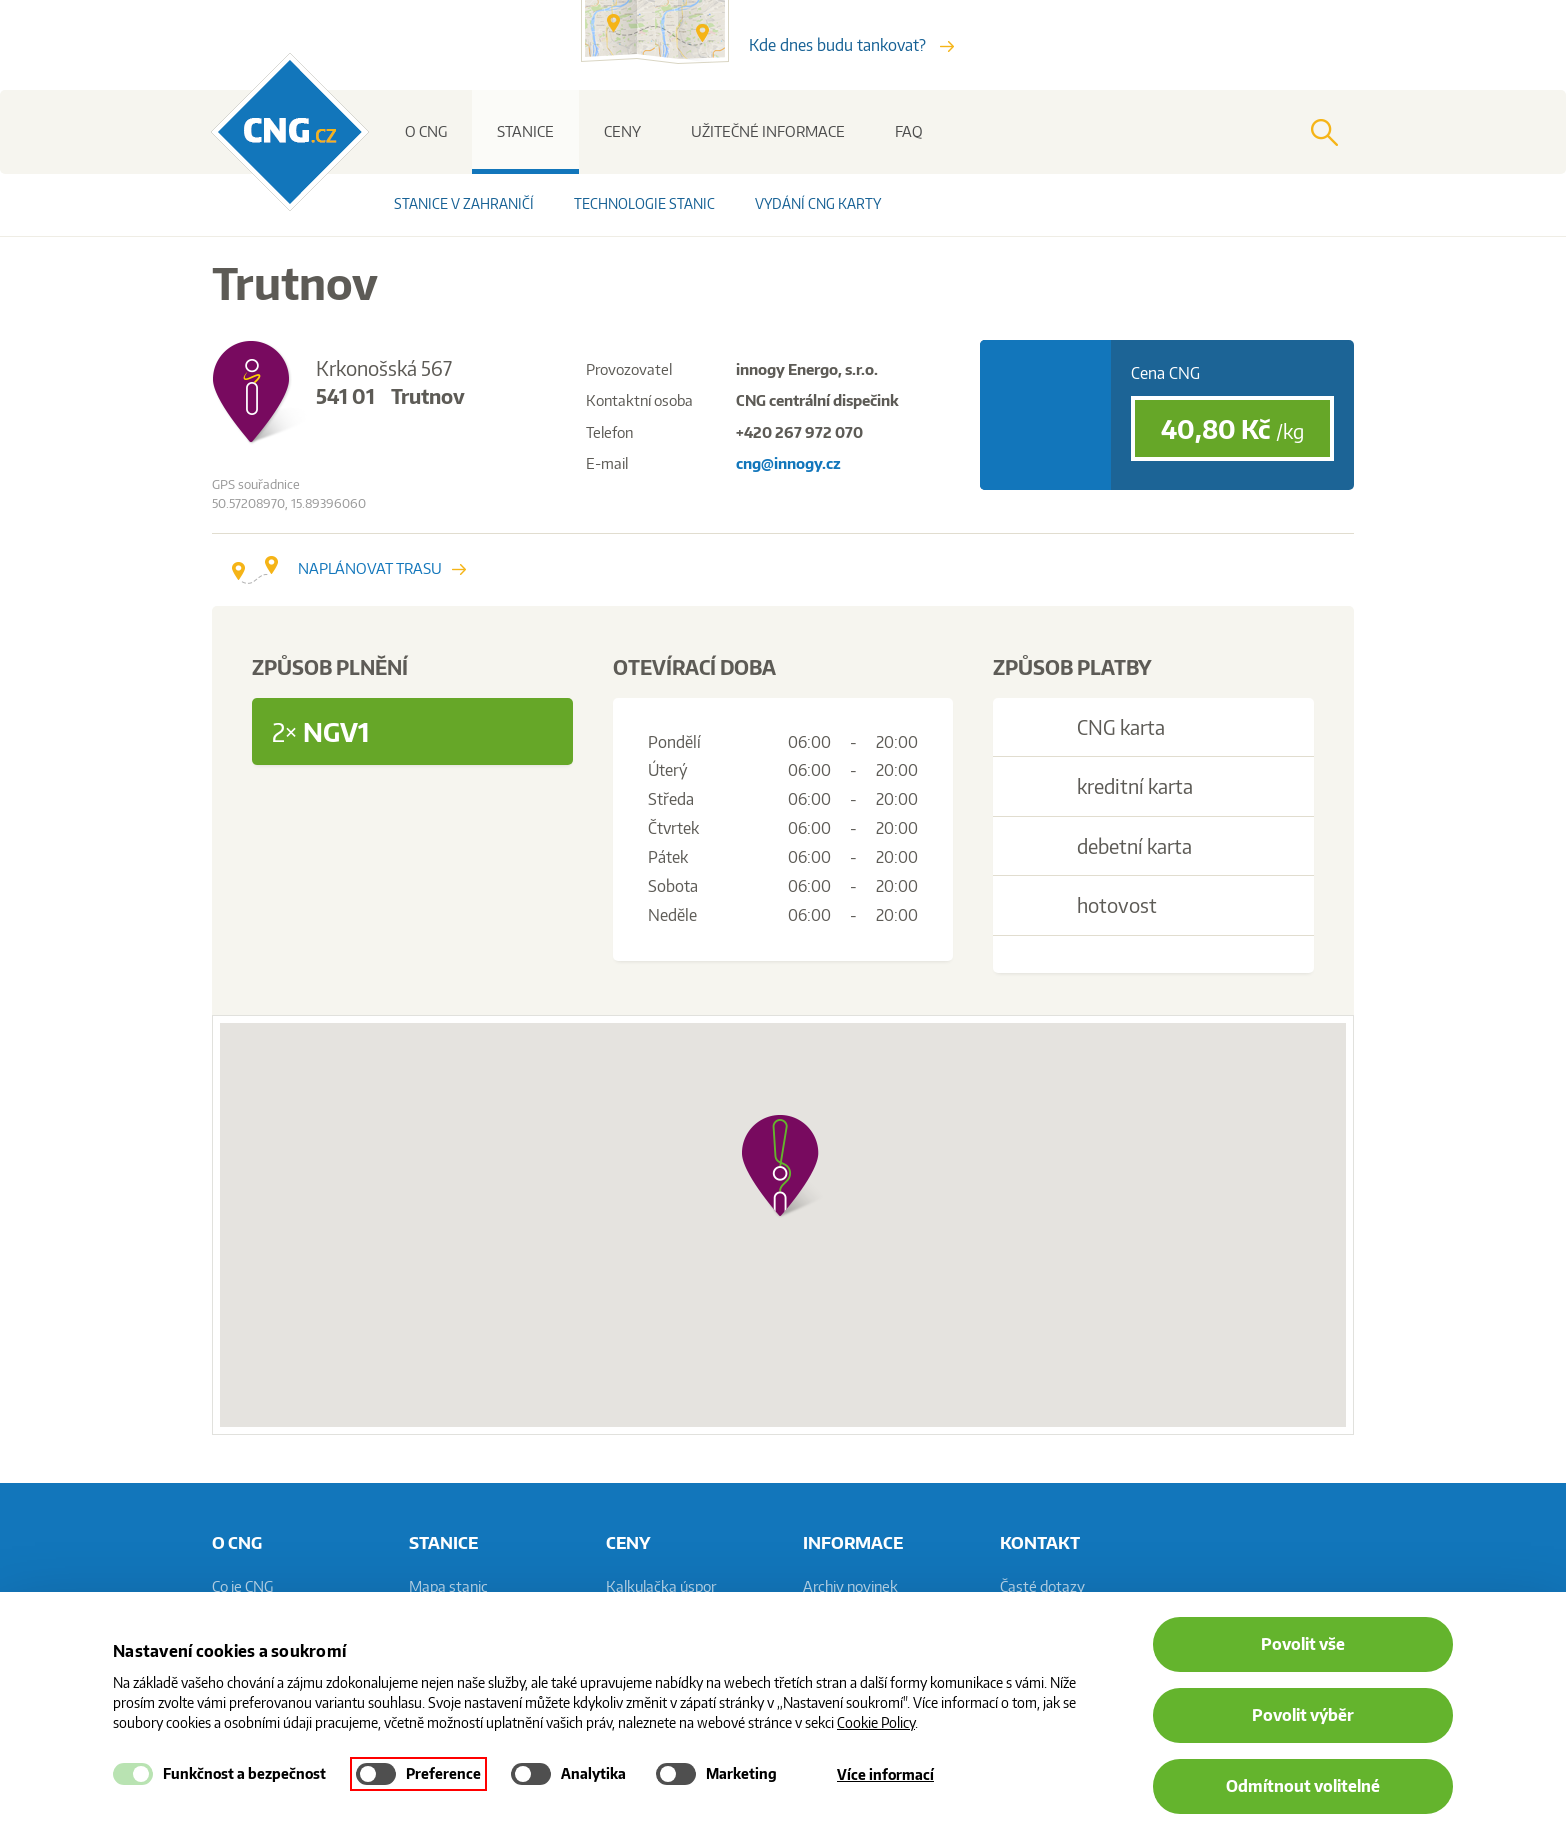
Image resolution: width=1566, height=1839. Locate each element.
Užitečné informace (768, 131)
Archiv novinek (850, 1586)
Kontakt (1040, 1542)
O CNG (426, 131)
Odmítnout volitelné (1303, 1786)
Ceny (622, 131)
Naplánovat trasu (349, 568)
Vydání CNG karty (818, 203)
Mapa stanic (448, 1586)
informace (853, 1542)
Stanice (525, 131)
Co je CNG (242, 1586)
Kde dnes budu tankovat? (851, 45)
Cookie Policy (876, 1722)
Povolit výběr (1303, 1715)
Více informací (885, 1774)
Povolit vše (1303, 1644)
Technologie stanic (644, 203)
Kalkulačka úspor (661, 1586)
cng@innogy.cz (788, 463)
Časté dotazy (1042, 1586)
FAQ (909, 131)
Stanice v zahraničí (464, 203)
